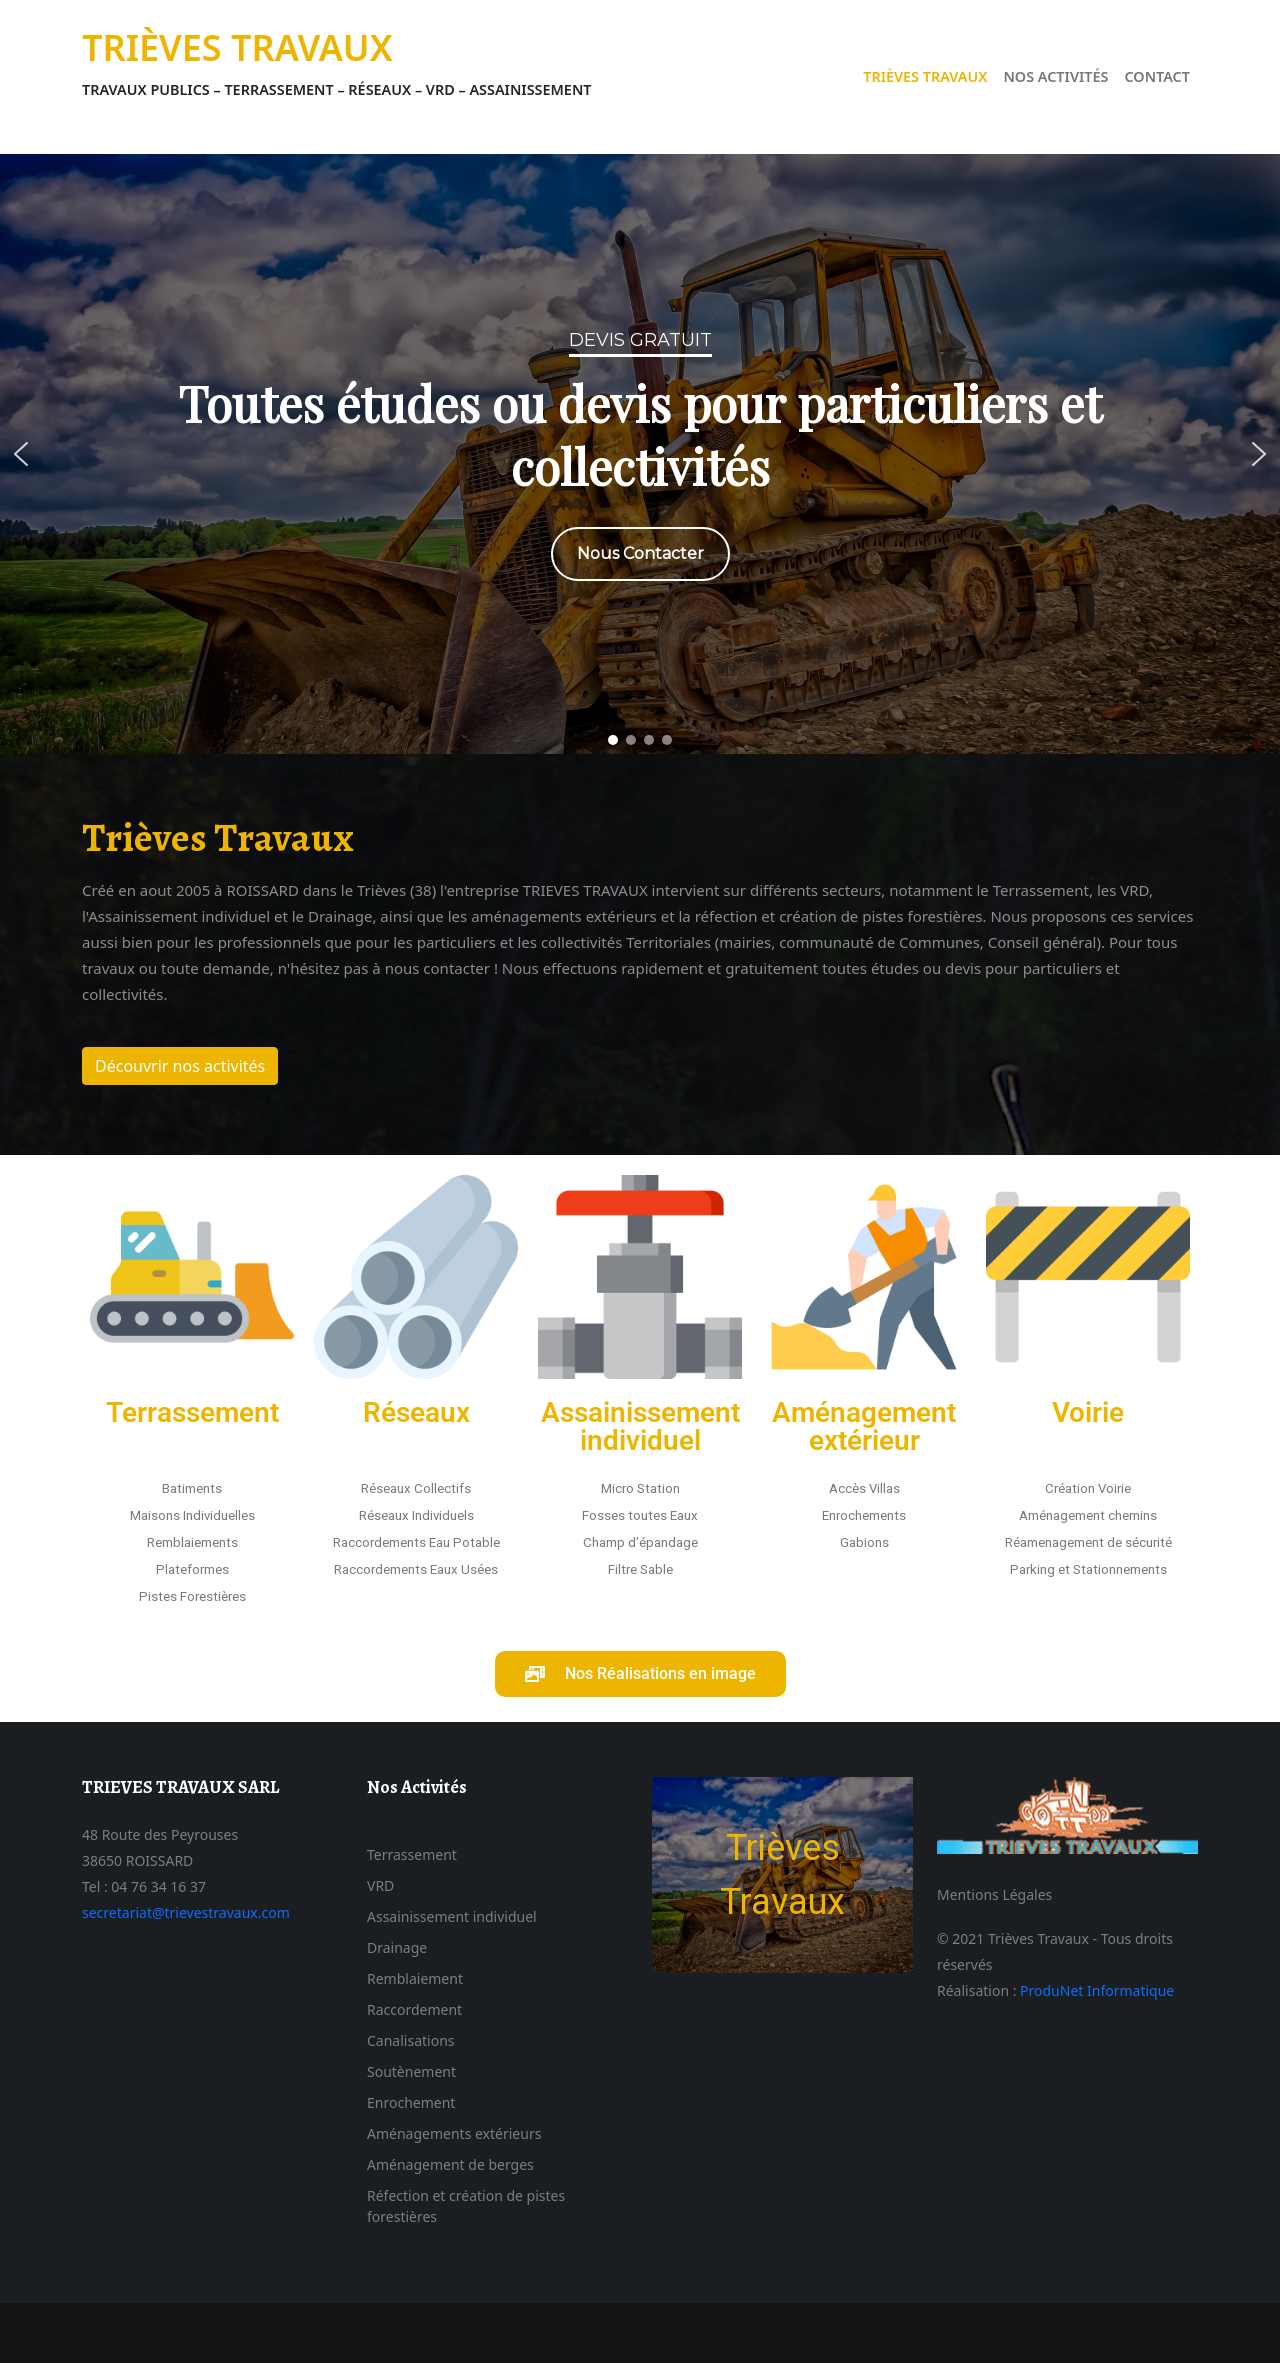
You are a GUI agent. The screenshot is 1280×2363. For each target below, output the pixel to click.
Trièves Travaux (237, 47)
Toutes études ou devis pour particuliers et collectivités (640, 434)
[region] (640, 454)
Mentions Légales (994, 1894)
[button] (21, 454)
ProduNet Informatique (1097, 1990)
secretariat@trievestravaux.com (186, 1912)
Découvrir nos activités (180, 1066)
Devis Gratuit (640, 340)
